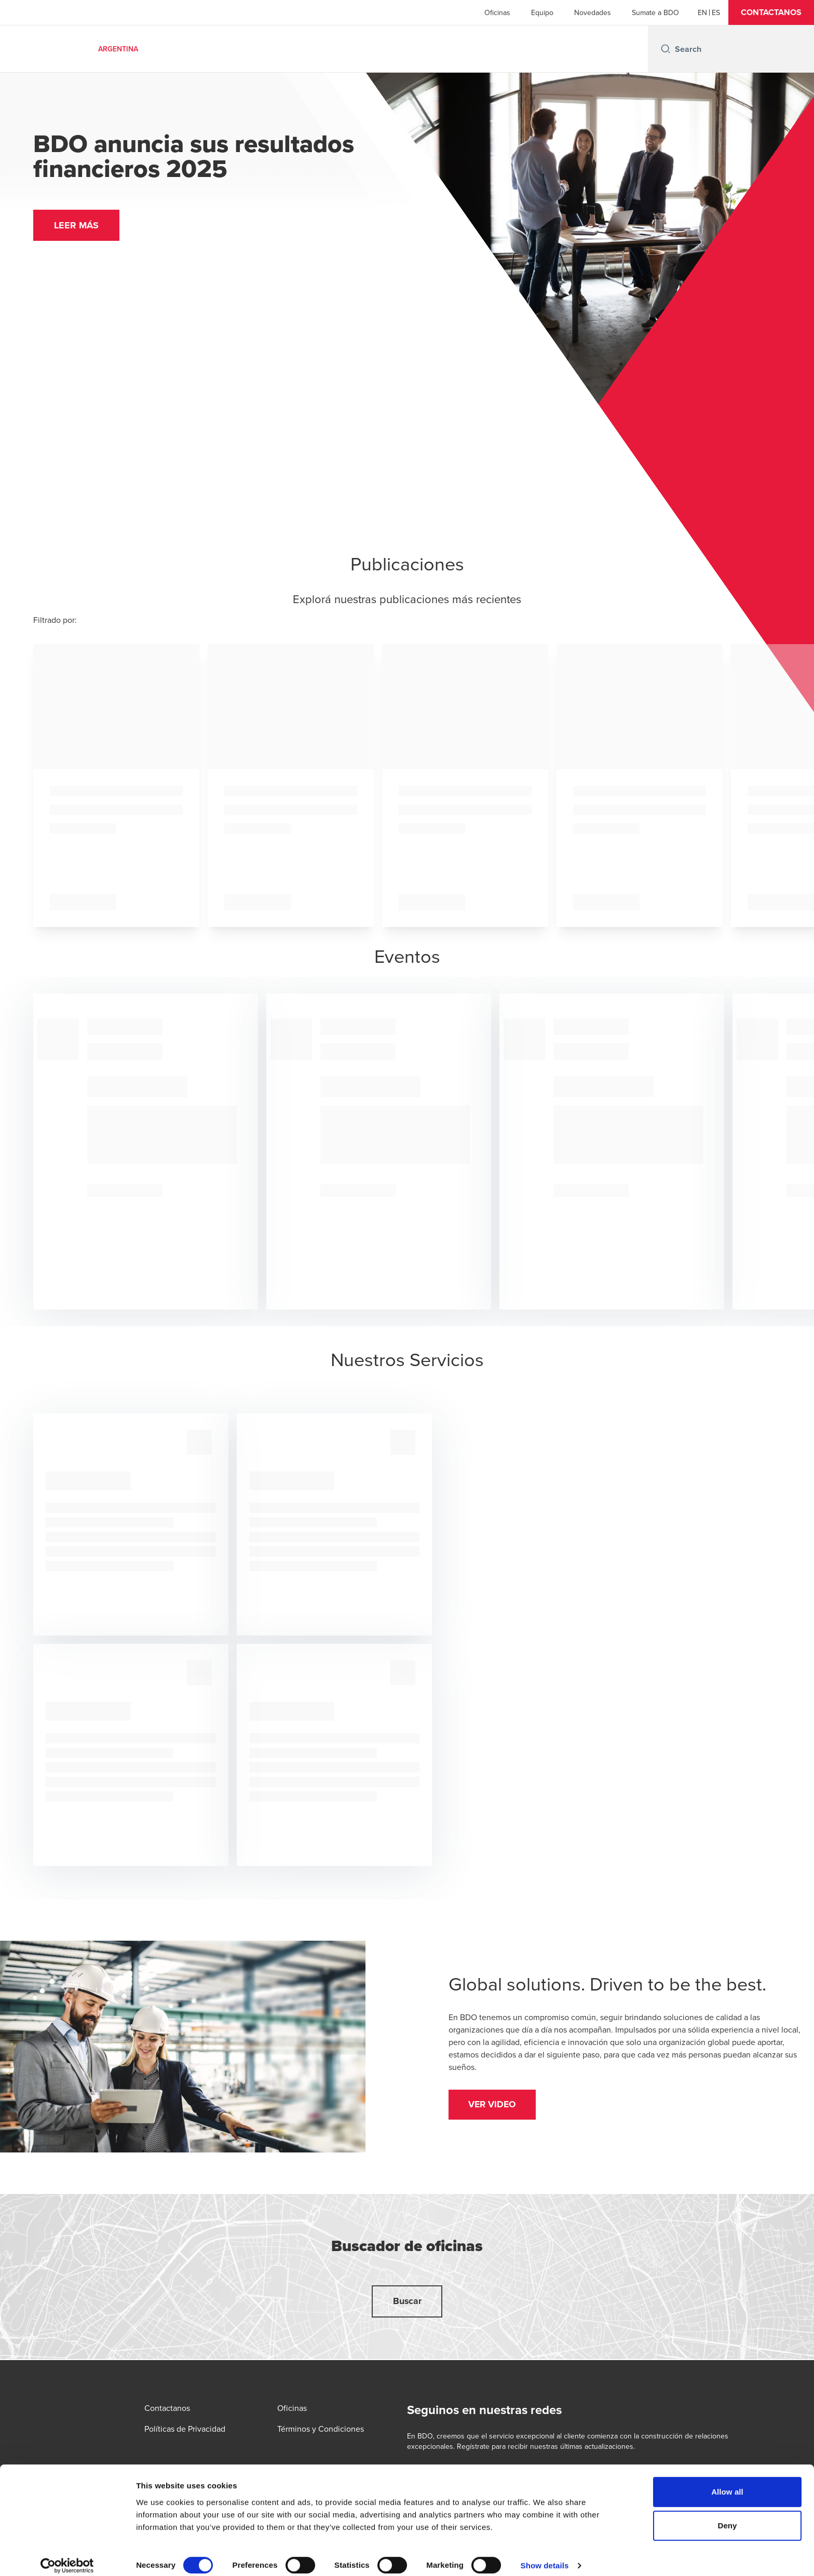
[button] (771, 12)
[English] (702, 12)
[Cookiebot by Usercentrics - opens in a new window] (67, 2556)
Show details (545, 2555)
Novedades (592, 12)
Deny (727, 2516)
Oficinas (497, 12)
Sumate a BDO (655, 12)
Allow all (727, 2481)
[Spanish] (716, 12)
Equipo (542, 12)
